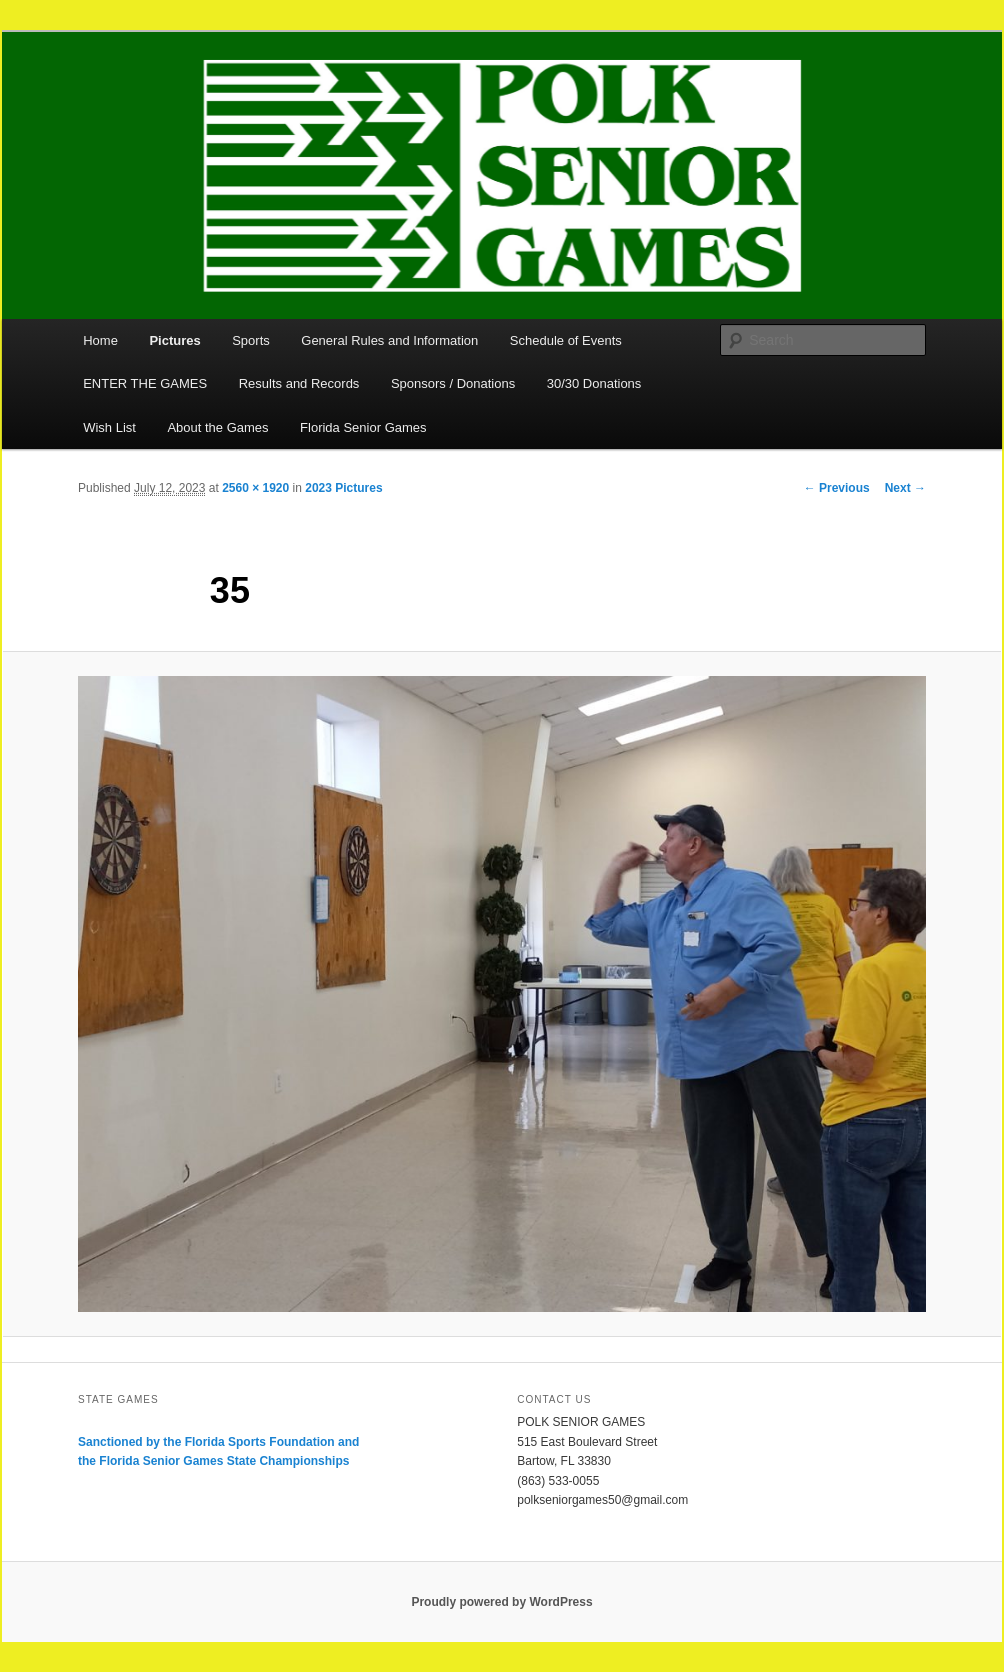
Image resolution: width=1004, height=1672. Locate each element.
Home (100, 340)
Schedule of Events (566, 340)
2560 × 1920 (255, 488)
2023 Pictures (343, 488)
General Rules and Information (389, 340)
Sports (251, 340)
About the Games (217, 427)
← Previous (837, 488)
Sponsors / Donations (453, 383)
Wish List (109, 427)
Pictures (174, 340)
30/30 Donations (594, 383)
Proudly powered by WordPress (501, 1602)
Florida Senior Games (363, 427)
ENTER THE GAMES (145, 383)
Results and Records (299, 383)
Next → (905, 488)
